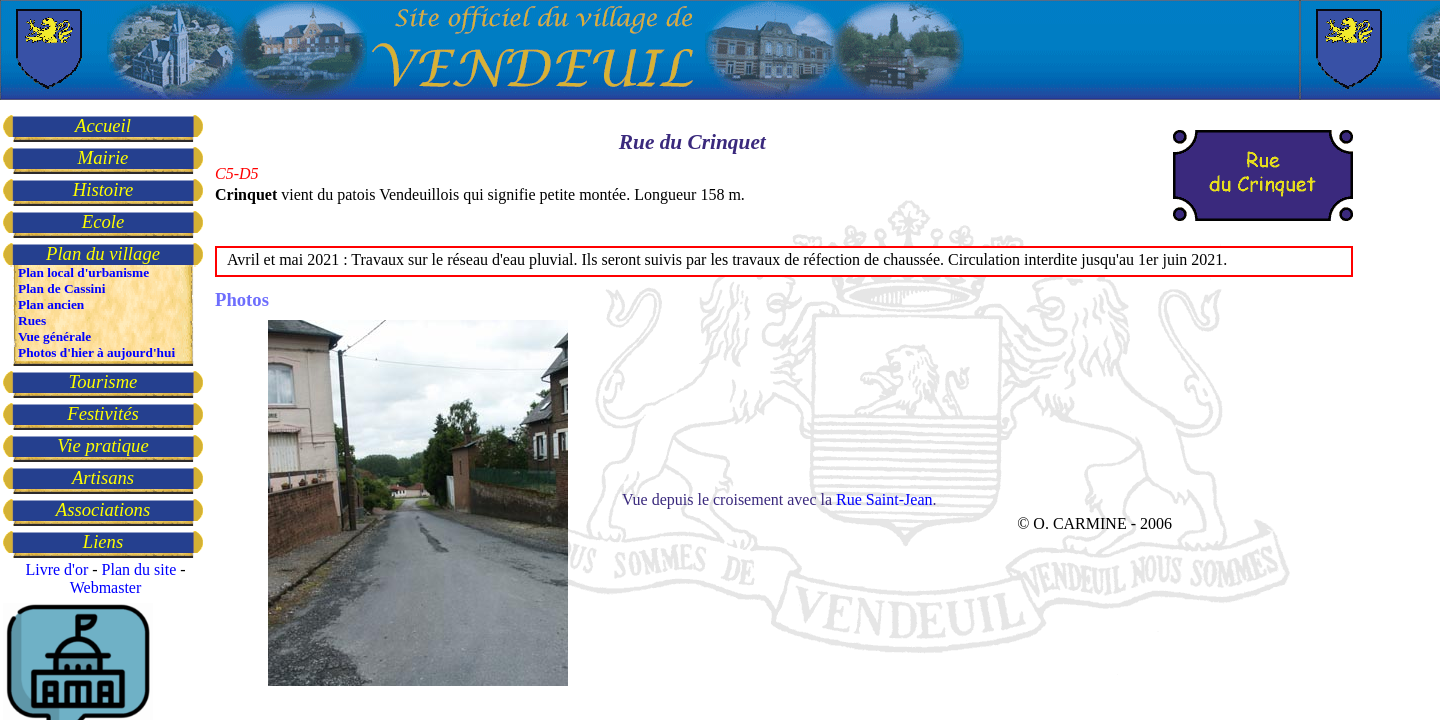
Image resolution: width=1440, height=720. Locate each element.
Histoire (103, 189)
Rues (32, 320)
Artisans (103, 477)
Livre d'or (56, 569)
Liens (103, 541)
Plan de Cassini (61, 288)
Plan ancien (51, 304)
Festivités (103, 413)
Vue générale (54, 336)
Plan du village (103, 253)
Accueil (103, 125)
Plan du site (139, 569)
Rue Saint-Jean (884, 499)
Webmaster (106, 587)
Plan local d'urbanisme (83, 272)
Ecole (103, 221)
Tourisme (103, 381)
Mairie (103, 157)
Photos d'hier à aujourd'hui (96, 352)
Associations (103, 509)
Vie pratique (102, 445)
